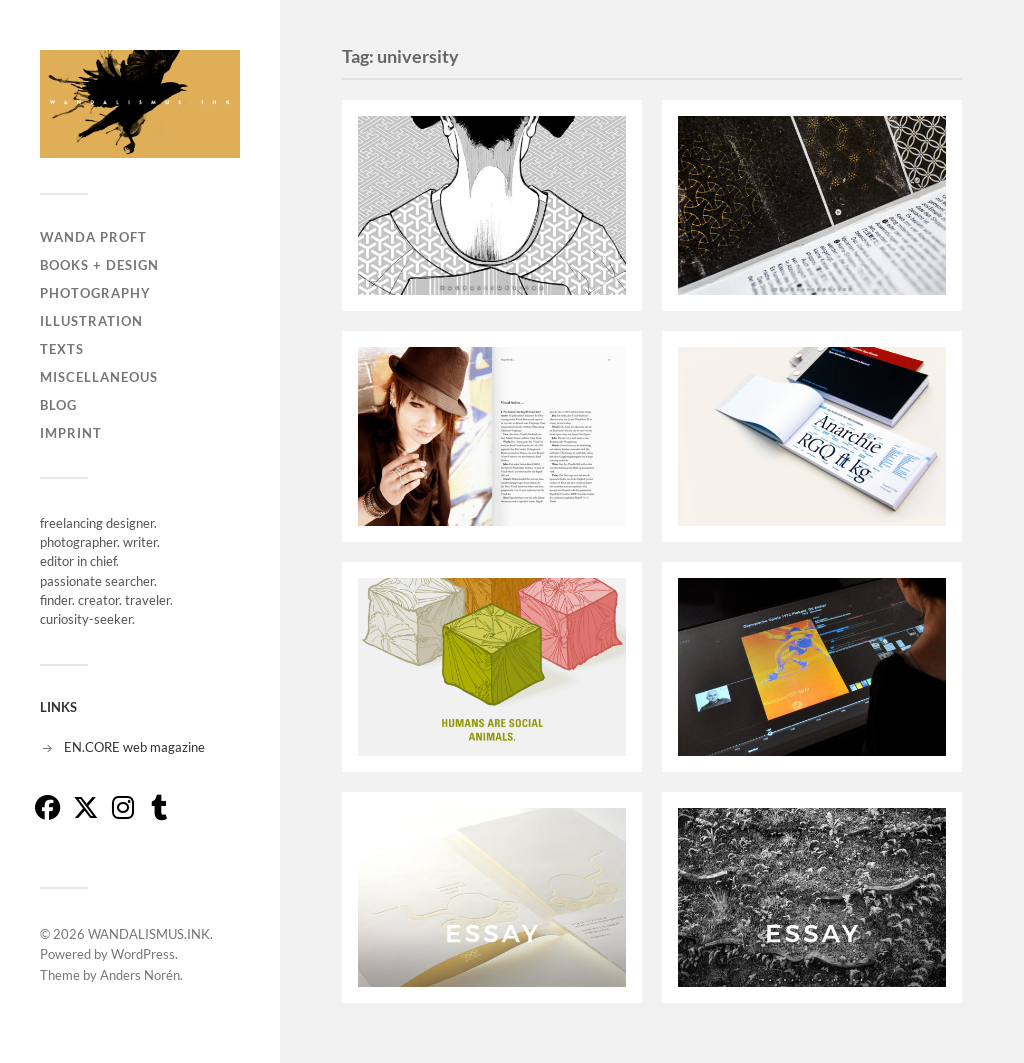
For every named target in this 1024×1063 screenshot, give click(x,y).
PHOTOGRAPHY (95, 293)
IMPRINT (71, 433)
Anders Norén (140, 975)
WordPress (143, 954)
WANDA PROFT (93, 237)
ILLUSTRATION (91, 321)
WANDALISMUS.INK (149, 934)
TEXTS (62, 349)
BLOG (58, 405)
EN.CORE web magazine (134, 747)
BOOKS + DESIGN (99, 265)
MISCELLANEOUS (99, 377)
